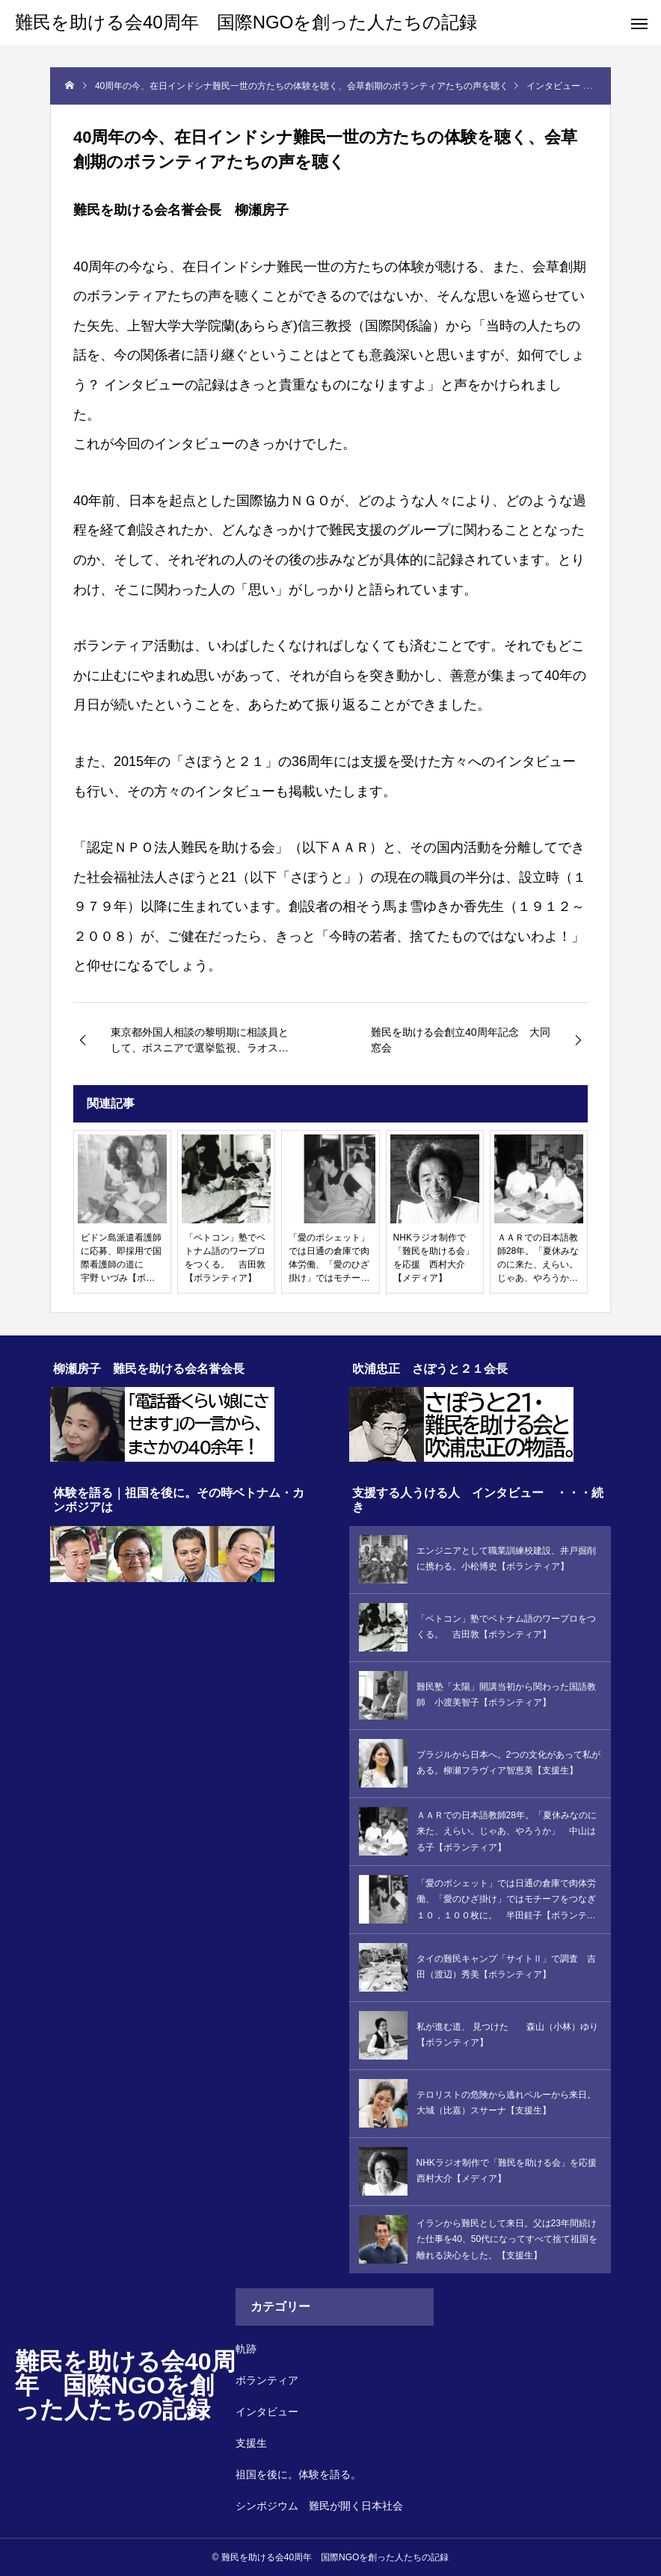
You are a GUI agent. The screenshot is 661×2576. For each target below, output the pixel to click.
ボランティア (267, 2380)
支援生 (251, 2443)
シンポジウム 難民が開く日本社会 (319, 2506)
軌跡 (246, 2349)
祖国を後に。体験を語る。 (298, 2474)
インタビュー (267, 2412)
